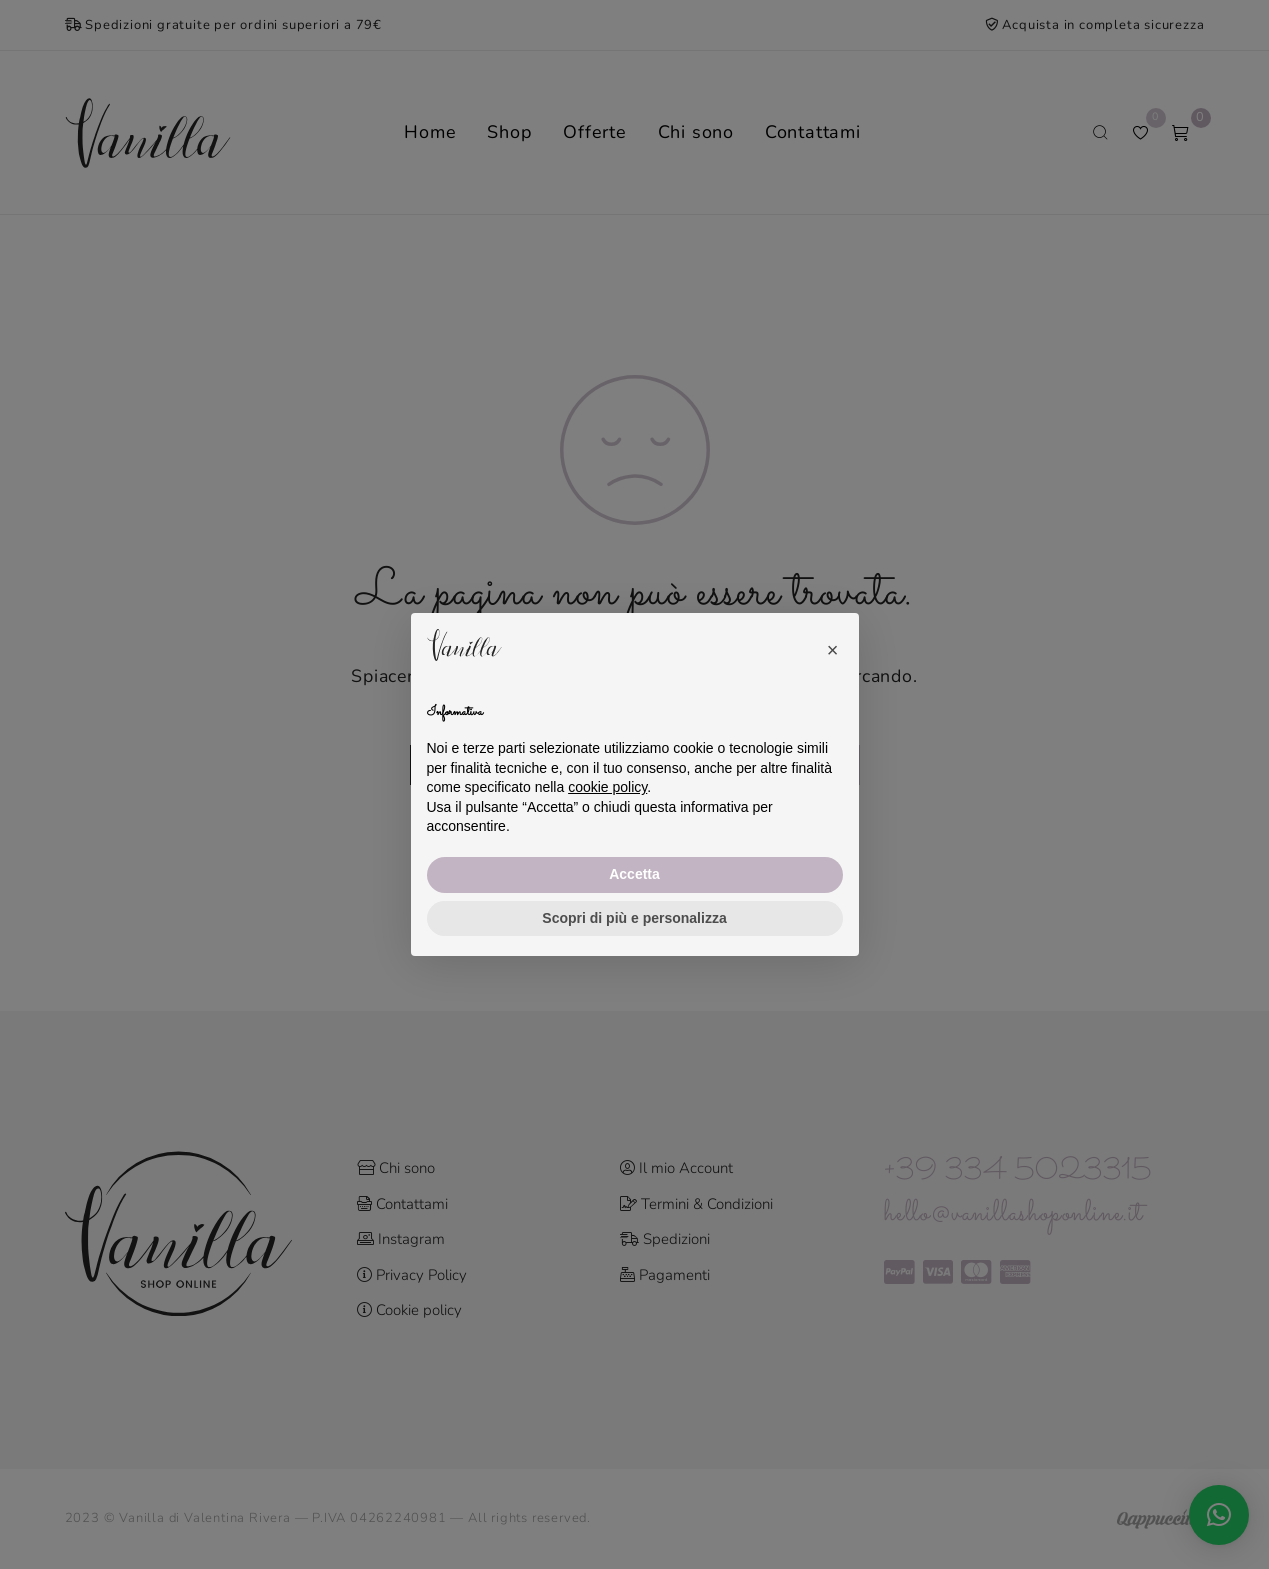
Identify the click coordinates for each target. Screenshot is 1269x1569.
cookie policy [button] (607, 787)
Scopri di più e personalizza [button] (634, 918)
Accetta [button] (634, 874)
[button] (833, 645)
